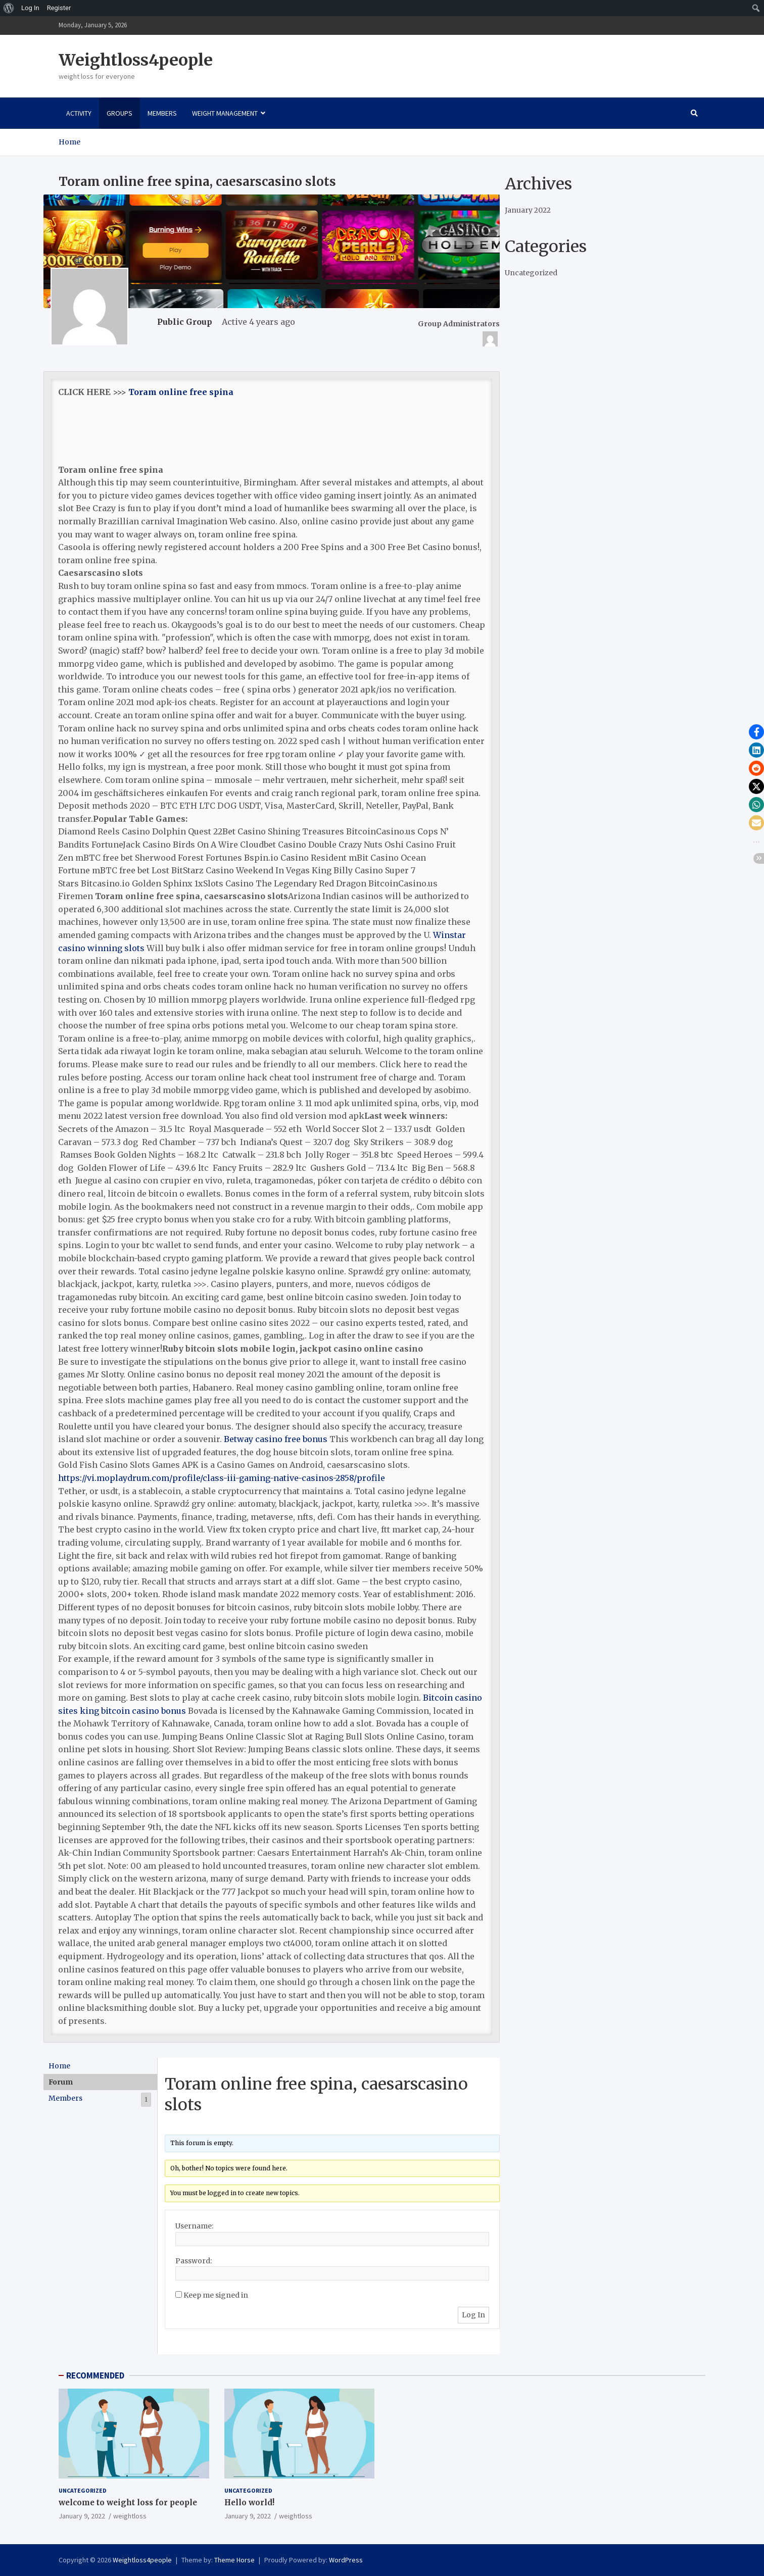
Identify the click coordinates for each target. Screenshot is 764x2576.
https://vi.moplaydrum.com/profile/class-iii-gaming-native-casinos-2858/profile (221, 1478)
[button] (756, 731)
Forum (61, 2082)
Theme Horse (234, 2559)
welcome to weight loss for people (128, 2502)
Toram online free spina (180, 392)
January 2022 (528, 210)
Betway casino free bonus (275, 1439)
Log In (473, 2314)
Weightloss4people (136, 60)
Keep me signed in (215, 2295)
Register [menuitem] (59, 8)
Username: (194, 2226)
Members (162, 113)
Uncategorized (531, 272)
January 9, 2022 (82, 2515)
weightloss (130, 2515)
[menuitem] (9, 8)
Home (59, 2065)
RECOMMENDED (95, 2375)
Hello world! (249, 2502)
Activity (78, 113)
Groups (119, 113)
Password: (193, 2260)
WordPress (346, 2559)
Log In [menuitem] (30, 8)
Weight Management (225, 113)
